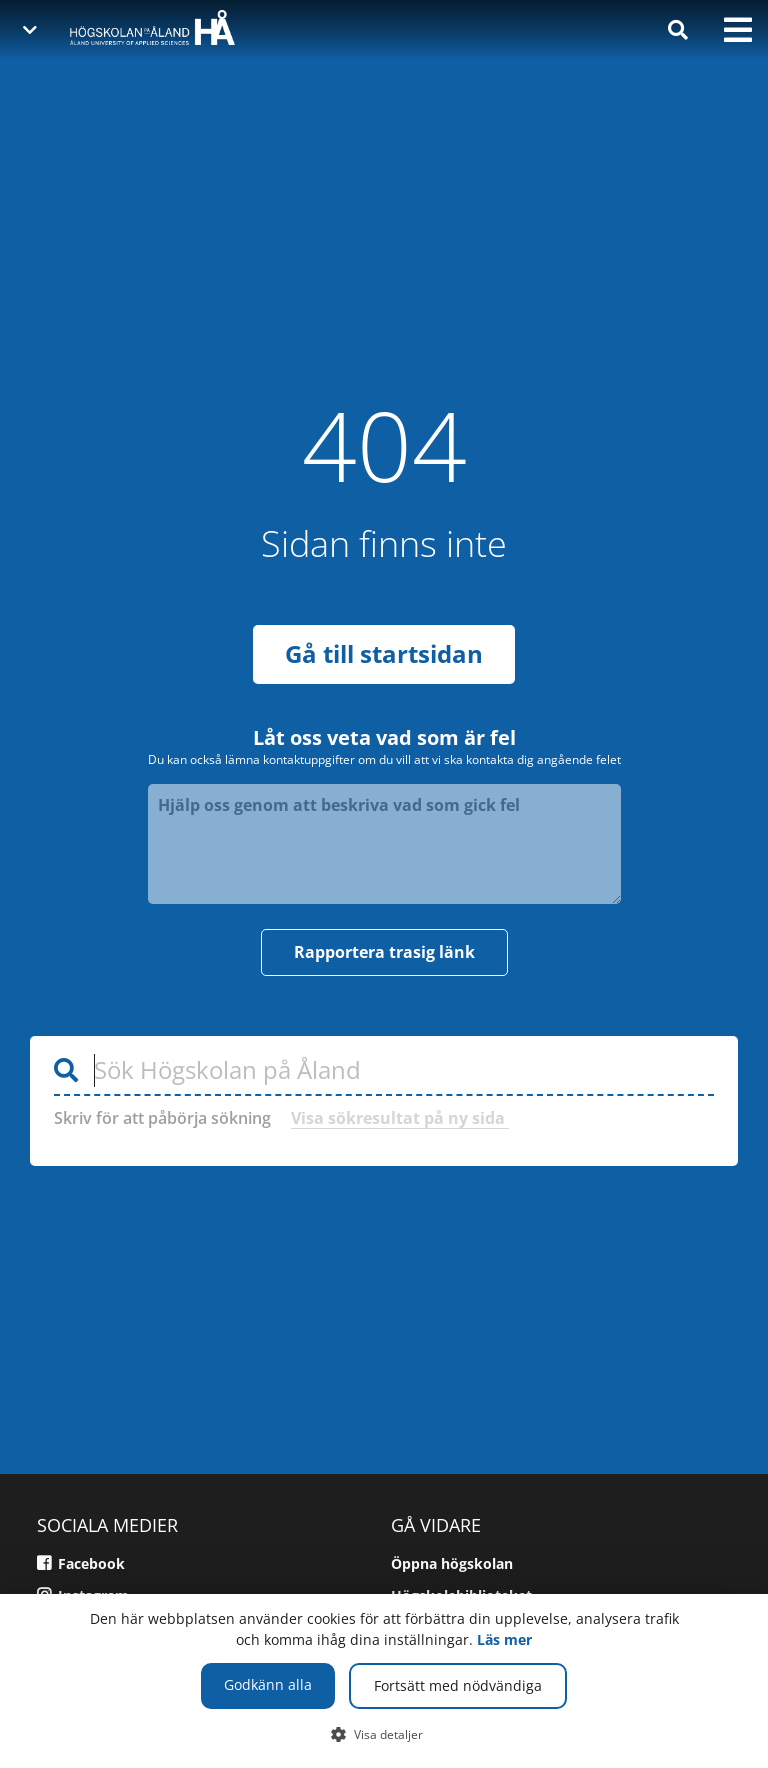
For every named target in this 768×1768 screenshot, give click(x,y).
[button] (384, 1734)
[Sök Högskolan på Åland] (384, 1067)
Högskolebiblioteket (461, 1591)
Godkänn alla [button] (268, 1684)
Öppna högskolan (452, 1559)
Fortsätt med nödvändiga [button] (458, 1685)
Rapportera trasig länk (384, 948)
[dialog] (384, 1681)
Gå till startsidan (384, 649)
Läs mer (504, 1639)
